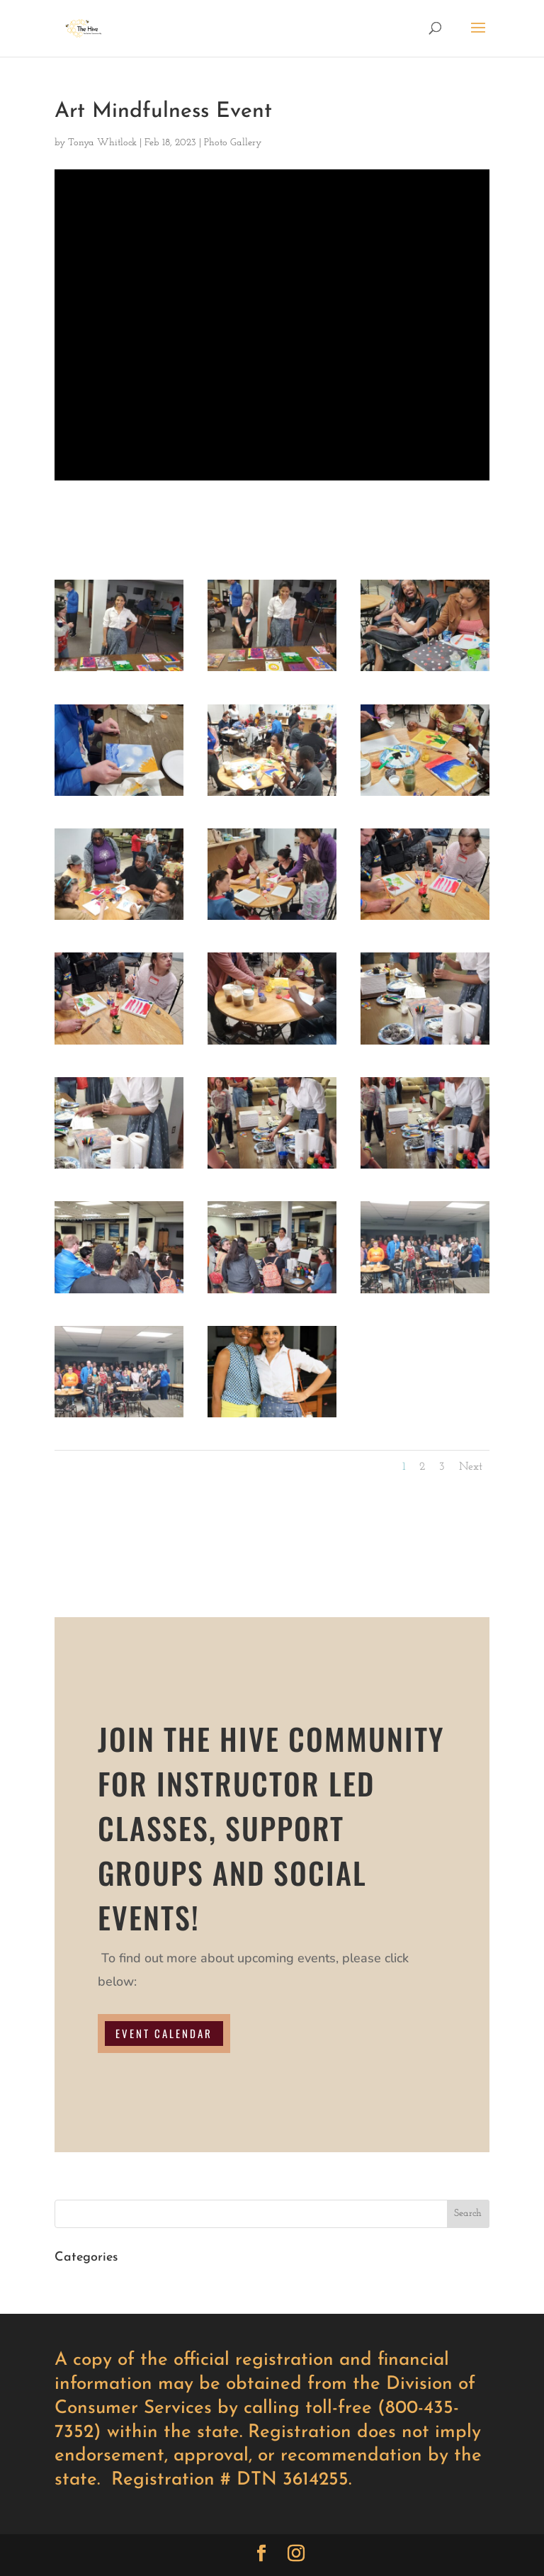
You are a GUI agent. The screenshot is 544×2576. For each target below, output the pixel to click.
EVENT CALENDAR (163, 2033)
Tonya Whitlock (102, 142)
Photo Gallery (232, 142)
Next (470, 1467)
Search (468, 2213)
